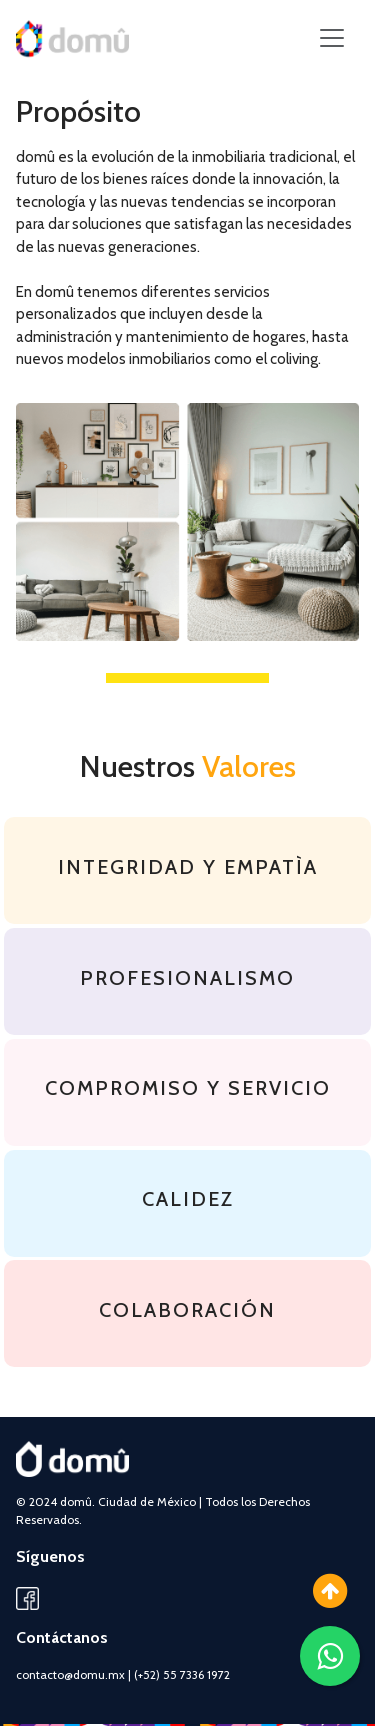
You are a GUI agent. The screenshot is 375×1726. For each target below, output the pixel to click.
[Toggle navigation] (332, 38)
